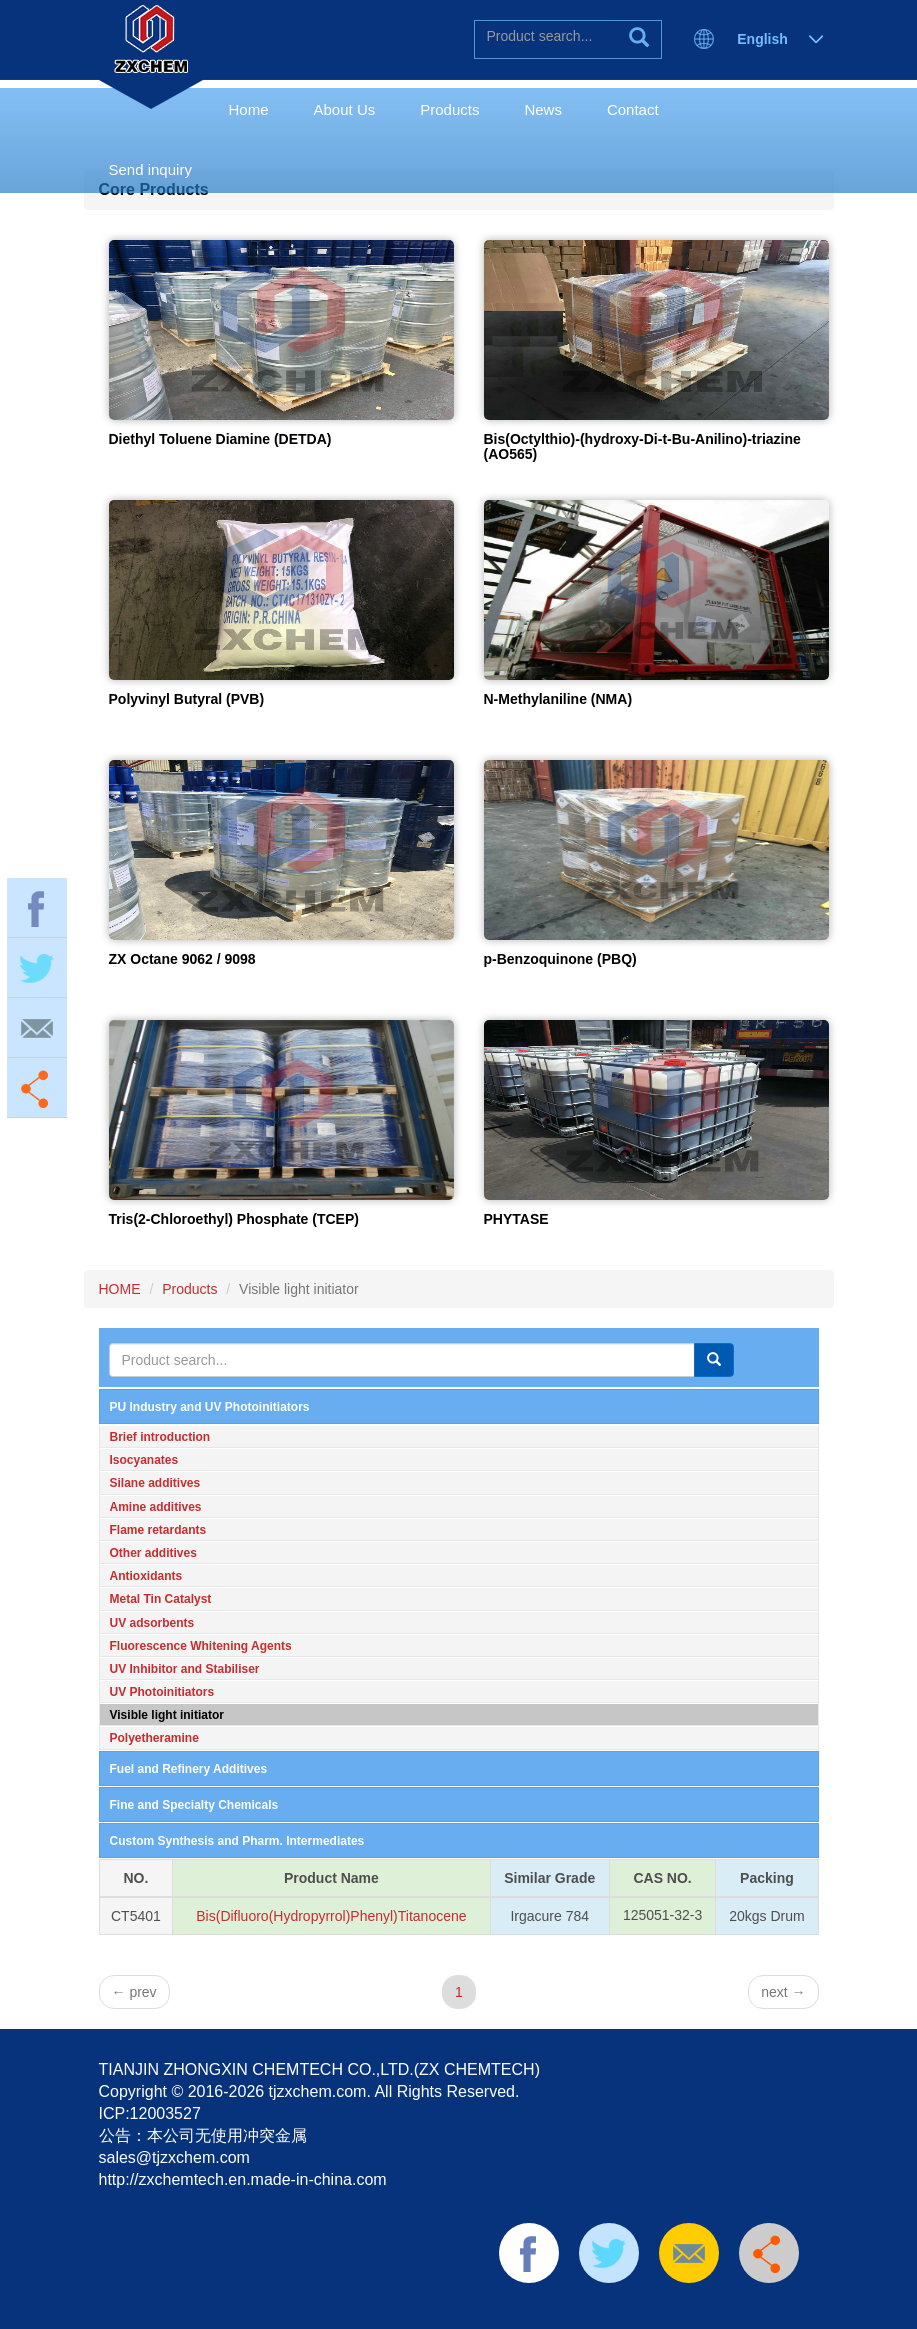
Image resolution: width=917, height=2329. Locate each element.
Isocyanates (144, 1460)
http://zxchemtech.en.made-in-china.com (243, 2179)
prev (134, 1992)
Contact (633, 109)
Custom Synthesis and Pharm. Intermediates (237, 1841)
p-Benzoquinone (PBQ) (560, 959)
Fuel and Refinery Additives (189, 1769)
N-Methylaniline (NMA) (558, 699)
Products (449, 109)
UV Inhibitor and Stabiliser (185, 1669)
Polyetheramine (154, 1738)
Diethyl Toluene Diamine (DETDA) (220, 439)
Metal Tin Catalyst (161, 1599)
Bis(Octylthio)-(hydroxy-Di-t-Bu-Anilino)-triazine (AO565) (642, 446)
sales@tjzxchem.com (174, 2157)
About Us (345, 109)
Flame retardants (158, 1530)
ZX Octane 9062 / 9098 (182, 959)
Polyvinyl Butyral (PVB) (187, 699)
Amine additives (156, 1507)
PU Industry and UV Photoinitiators (210, 1407)
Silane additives (155, 1483)
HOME (120, 1289)
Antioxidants (146, 1576)
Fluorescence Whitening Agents (201, 1646)
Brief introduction (160, 1437)
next (783, 1992)
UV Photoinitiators (162, 1692)
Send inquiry (150, 169)
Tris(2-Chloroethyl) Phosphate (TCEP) (234, 1219)
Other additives (153, 1553)
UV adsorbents (152, 1623)
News (543, 109)
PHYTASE (516, 1219)
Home (249, 109)
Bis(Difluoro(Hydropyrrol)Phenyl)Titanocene (331, 1916)
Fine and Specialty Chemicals (194, 1805)
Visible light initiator (167, 1715)
